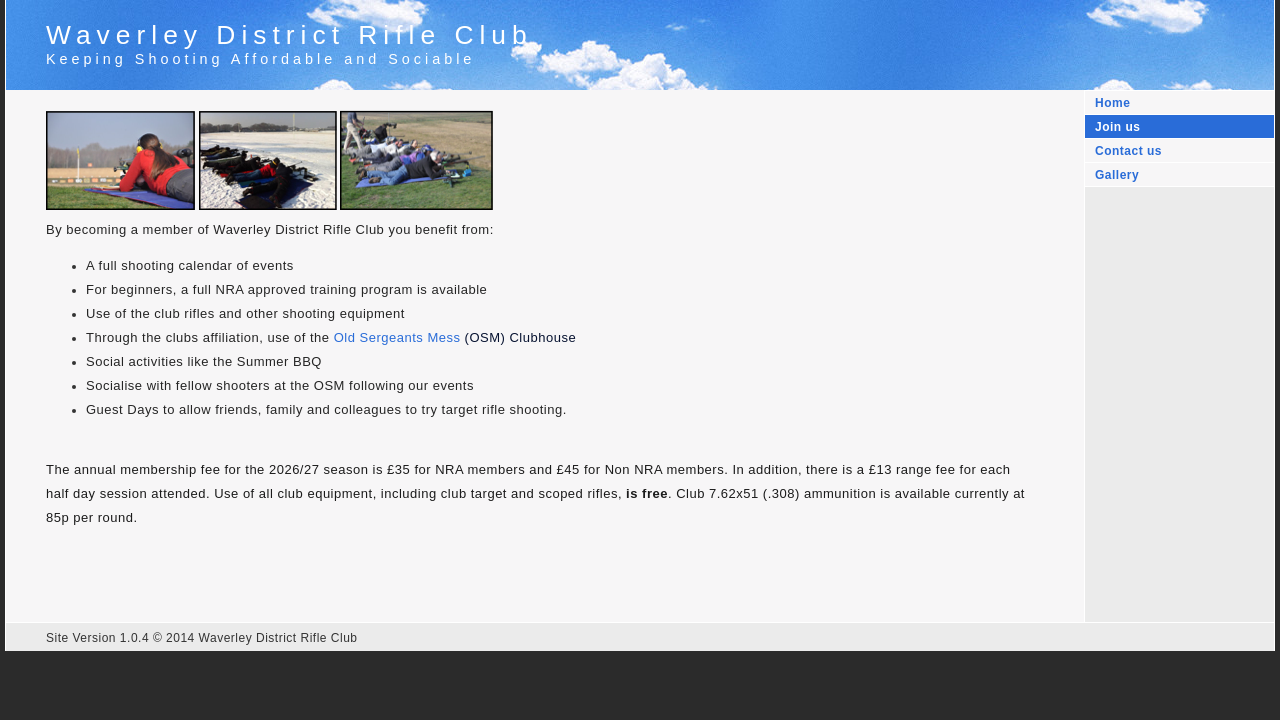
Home (1112, 103)
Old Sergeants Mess (397, 337)
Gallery (1117, 175)
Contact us (1128, 151)
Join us (1118, 127)
